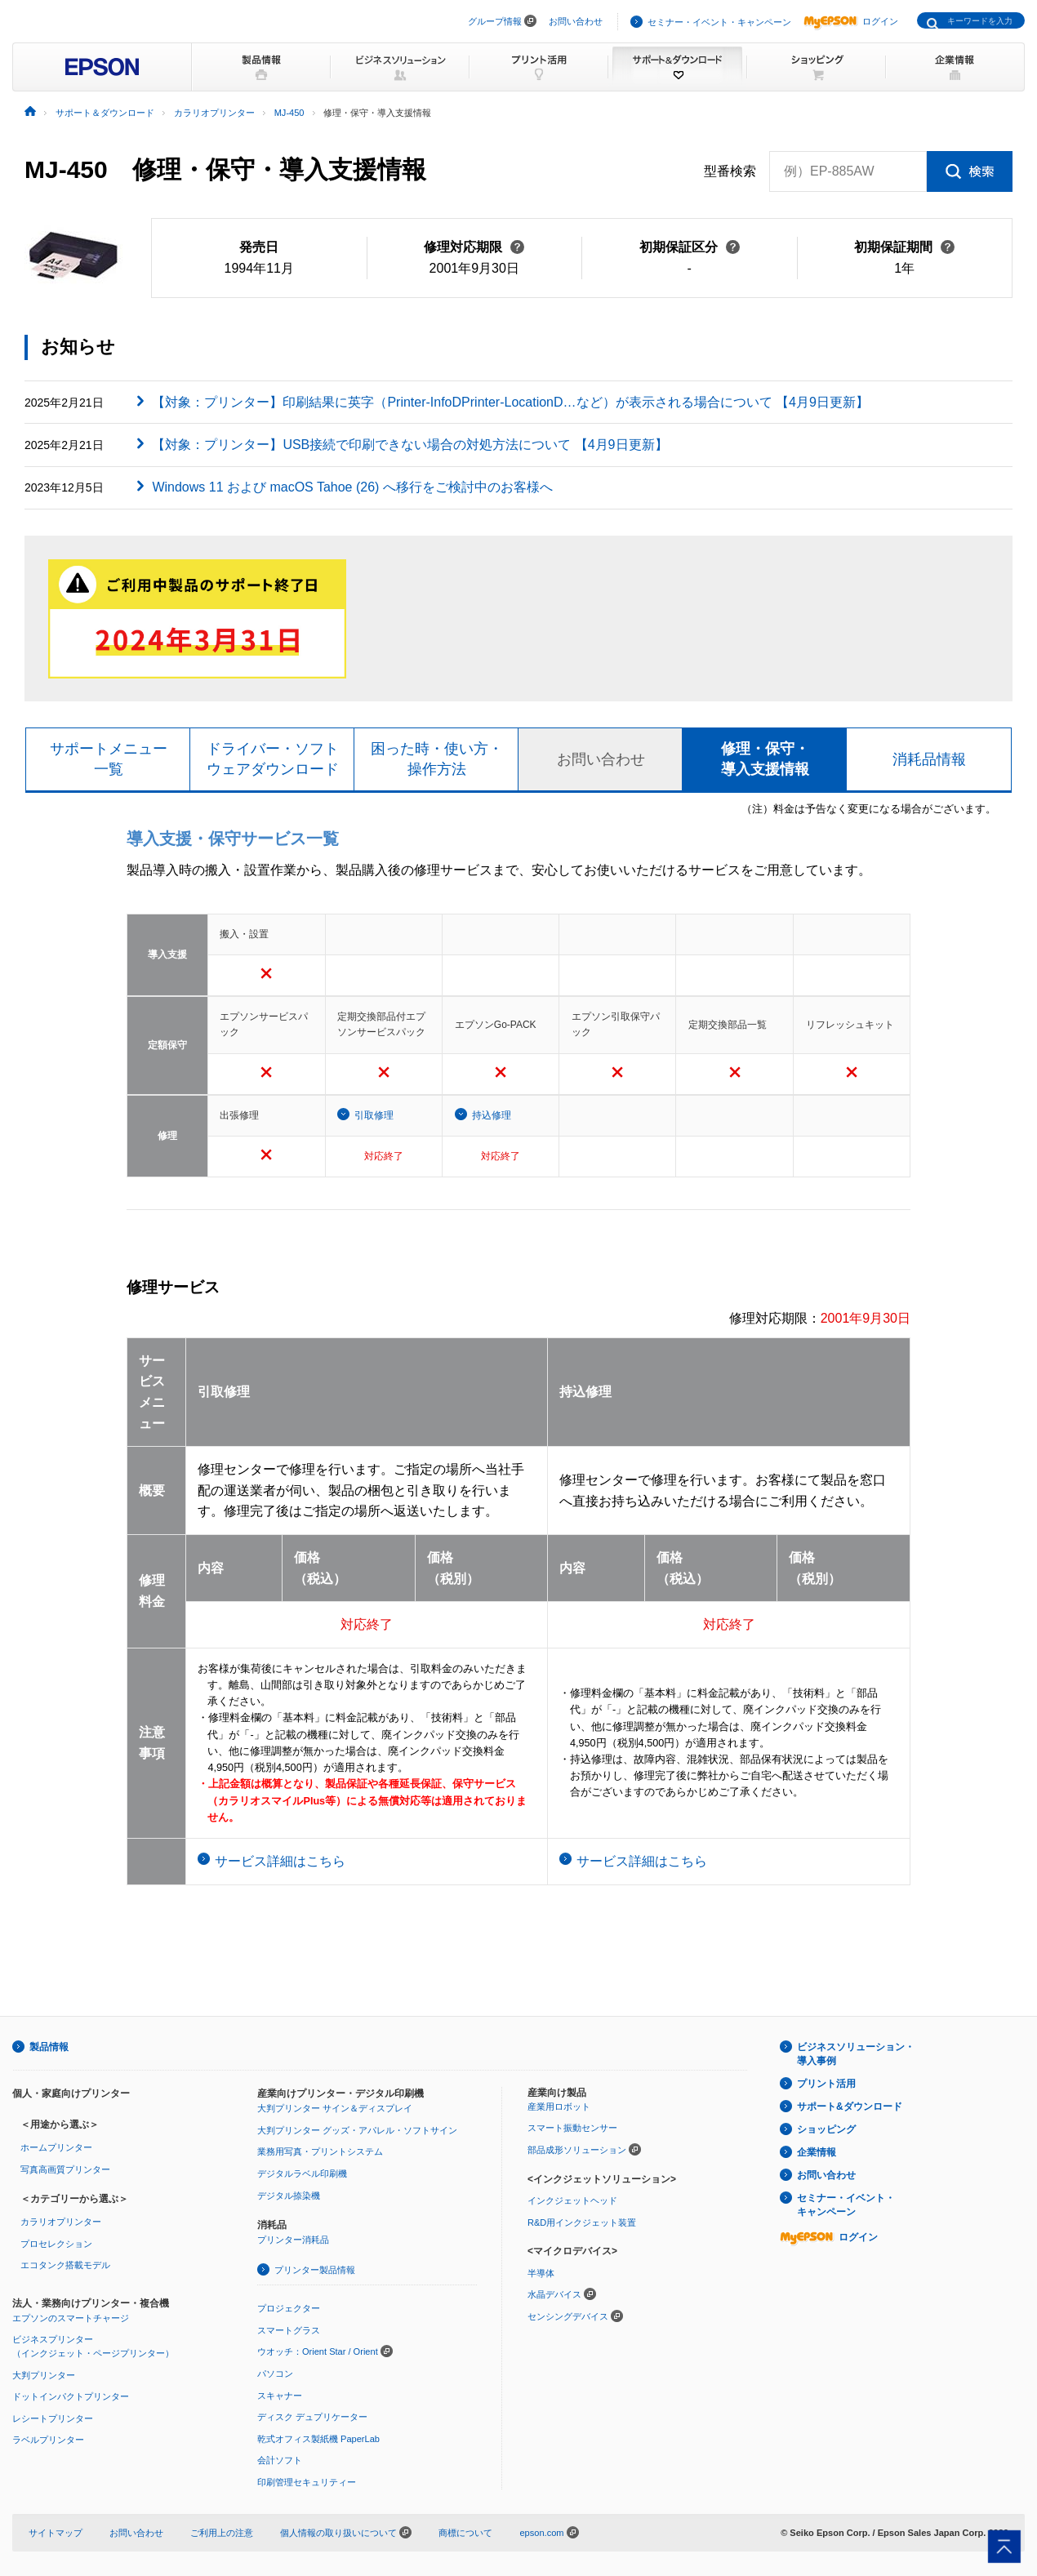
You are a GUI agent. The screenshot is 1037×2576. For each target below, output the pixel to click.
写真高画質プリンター (65, 2169)
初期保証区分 (689, 247)
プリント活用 (826, 2083)
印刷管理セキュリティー (306, 2482)
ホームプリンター (56, 2147)
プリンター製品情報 (314, 2270)
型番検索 (730, 171)
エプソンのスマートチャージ (70, 2318)
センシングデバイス (567, 2316)
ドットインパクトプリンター (70, 2396)
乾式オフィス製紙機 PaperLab (318, 2439)
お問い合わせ (576, 21)
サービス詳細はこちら (280, 1861)
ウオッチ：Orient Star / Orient (317, 2351)
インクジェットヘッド (572, 2200)
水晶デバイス (554, 2294)
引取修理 (374, 1115)
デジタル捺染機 (288, 2195)
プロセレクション (56, 2244)
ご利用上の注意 (221, 2533)
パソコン (275, 2373)
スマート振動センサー (572, 2128)
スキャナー (279, 2395)
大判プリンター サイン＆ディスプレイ (334, 2108)
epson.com (541, 2533)
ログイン (850, 21)
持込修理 (491, 1115)
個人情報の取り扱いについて (346, 2533)
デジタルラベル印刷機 (302, 2173)
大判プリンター (43, 2375)
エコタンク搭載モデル (65, 2265)
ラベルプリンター (48, 2440)
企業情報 (816, 2152)
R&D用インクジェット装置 (581, 2222)
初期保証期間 (904, 247)
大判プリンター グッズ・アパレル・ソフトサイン (357, 2130)
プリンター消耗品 (293, 2240)
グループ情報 (495, 21)
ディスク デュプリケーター (312, 2417)
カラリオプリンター (60, 2222)
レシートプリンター (52, 2418)
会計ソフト (279, 2460)
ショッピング (826, 2129)
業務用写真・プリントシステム (320, 2151)
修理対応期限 (474, 247)
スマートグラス (288, 2330)
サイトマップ (55, 2533)
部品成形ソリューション (576, 2150)
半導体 (540, 2273)
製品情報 (49, 2047)
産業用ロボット (558, 2106)
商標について (465, 2533)
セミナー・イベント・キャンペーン (719, 22)
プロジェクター (288, 2308)
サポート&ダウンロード (849, 2106)
